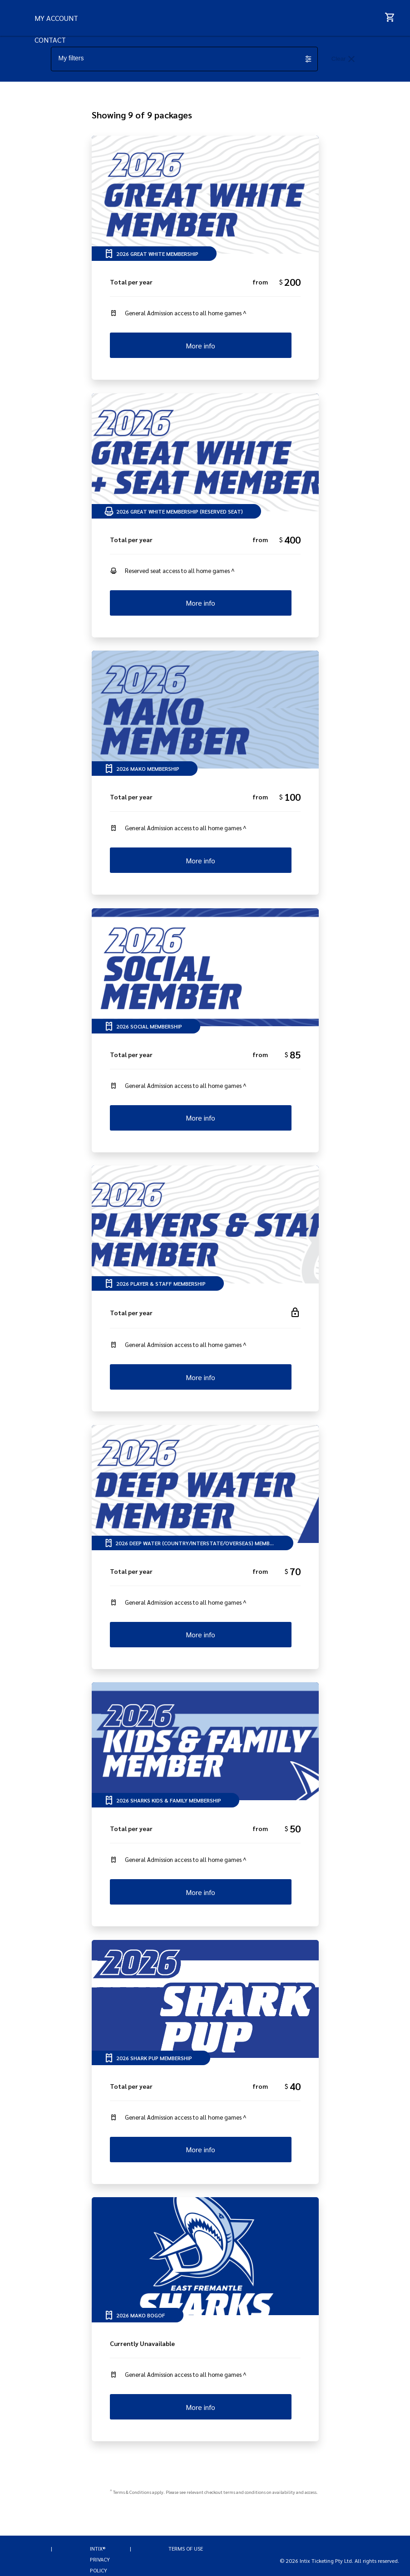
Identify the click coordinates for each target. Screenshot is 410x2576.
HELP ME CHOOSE (91, 34)
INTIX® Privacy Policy (100, 2559)
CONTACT (77, 78)
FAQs (70, 13)
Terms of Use (185, 2548)
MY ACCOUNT (83, 56)
